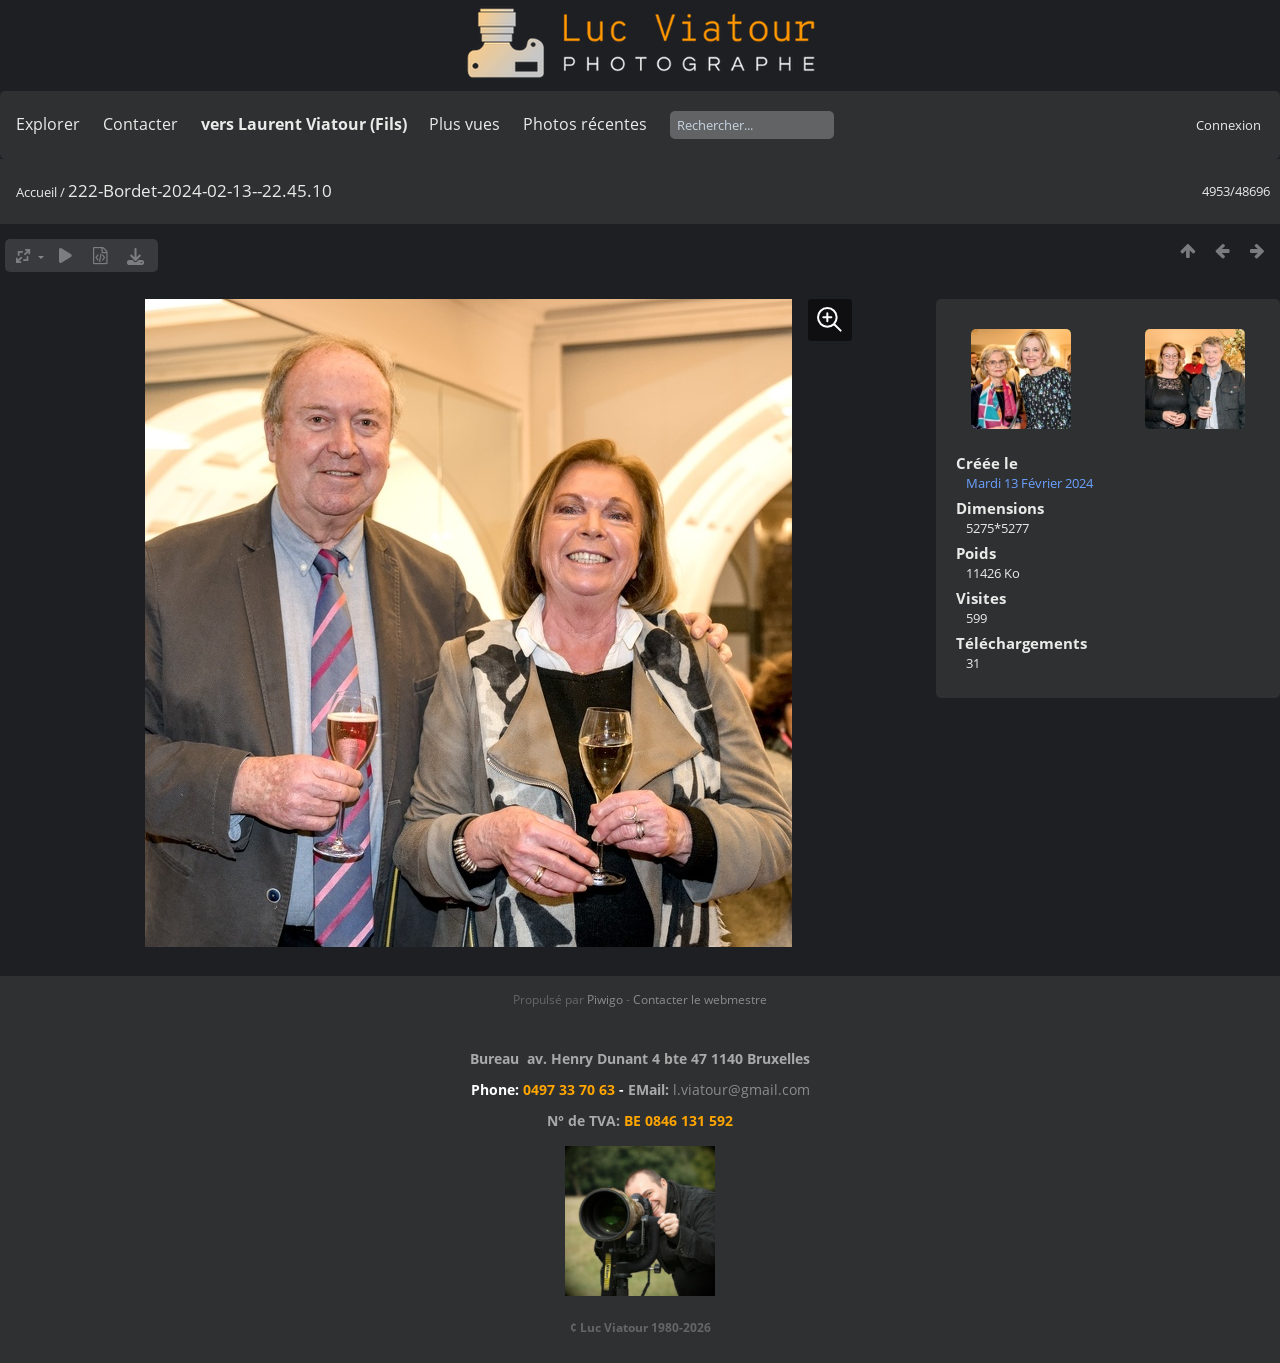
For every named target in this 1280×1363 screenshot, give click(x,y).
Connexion (1228, 125)
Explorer (48, 124)
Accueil (36, 192)
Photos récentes (585, 124)
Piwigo (605, 999)
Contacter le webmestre (700, 999)
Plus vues (464, 124)
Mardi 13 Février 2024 (1029, 483)
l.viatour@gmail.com (741, 1089)
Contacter (140, 124)
